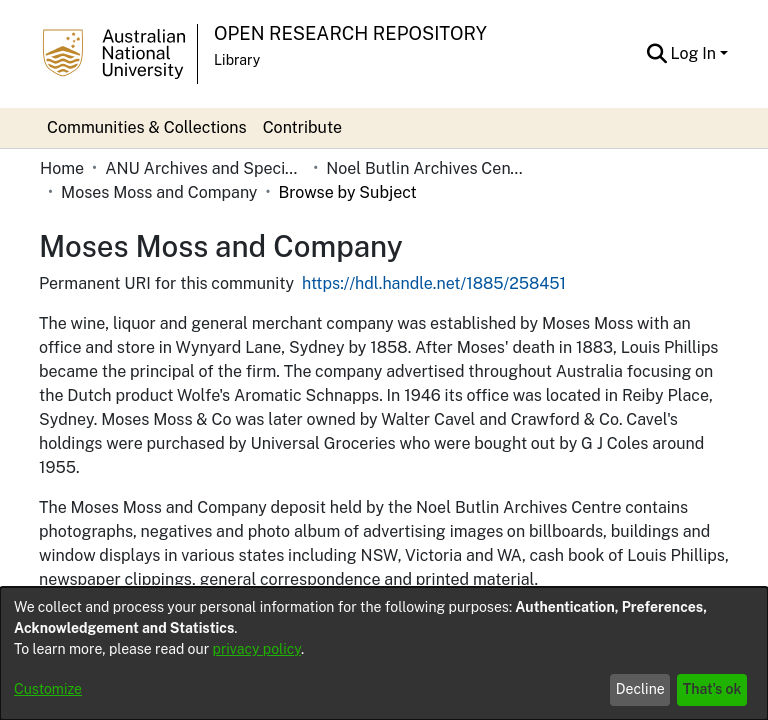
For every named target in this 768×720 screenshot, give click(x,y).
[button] (657, 54)
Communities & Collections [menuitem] (147, 127)
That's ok (712, 689)
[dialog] (384, 653)
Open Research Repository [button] (350, 33)
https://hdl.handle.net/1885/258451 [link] (434, 259)
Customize (48, 689)
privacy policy (257, 649)
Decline (640, 689)
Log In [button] (695, 53)
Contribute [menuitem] (302, 127)
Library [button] (237, 60)
